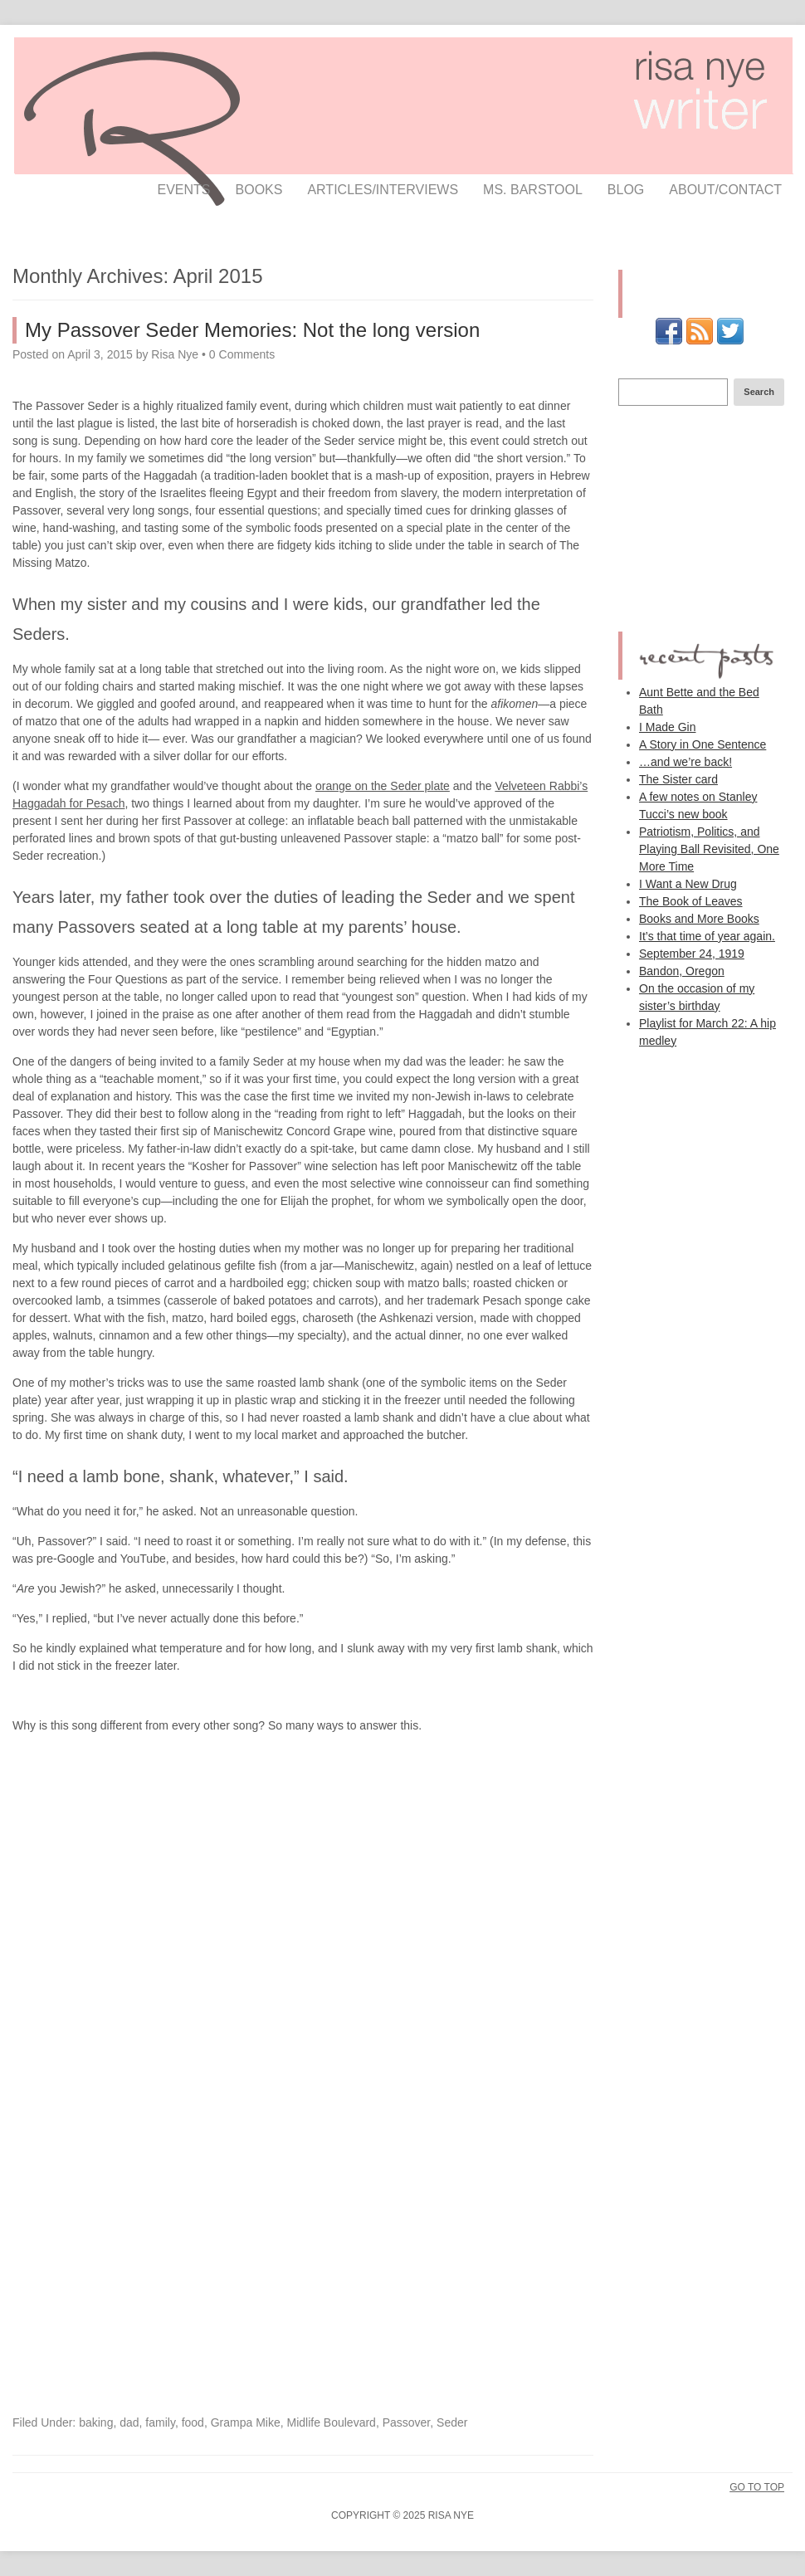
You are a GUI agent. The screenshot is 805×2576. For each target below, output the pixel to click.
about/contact (725, 190)
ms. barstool (533, 190)
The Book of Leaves (691, 901)
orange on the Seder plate (382, 786)
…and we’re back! (685, 761)
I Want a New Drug (688, 883)
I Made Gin (667, 727)
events (184, 190)
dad (129, 2422)
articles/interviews (382, 190)
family (160, 2422)
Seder (452, 2422)
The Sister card (678, 779)
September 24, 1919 (691, 953)
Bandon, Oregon (681, 971)
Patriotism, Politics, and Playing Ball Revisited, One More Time (709, 849)
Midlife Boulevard (331, 2422)
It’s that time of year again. (707, 936)
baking (96, 2422)
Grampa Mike (246, 2422)
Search (759, 392)
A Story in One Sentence (702, 744)
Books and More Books (699, 918)
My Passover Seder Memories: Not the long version (252, 330)
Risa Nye (174, 354)
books (259, 190)
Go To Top (756, 2487)
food (193, 2422)
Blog (625, 190)
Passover (407, 2422)
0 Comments (242, 354)
